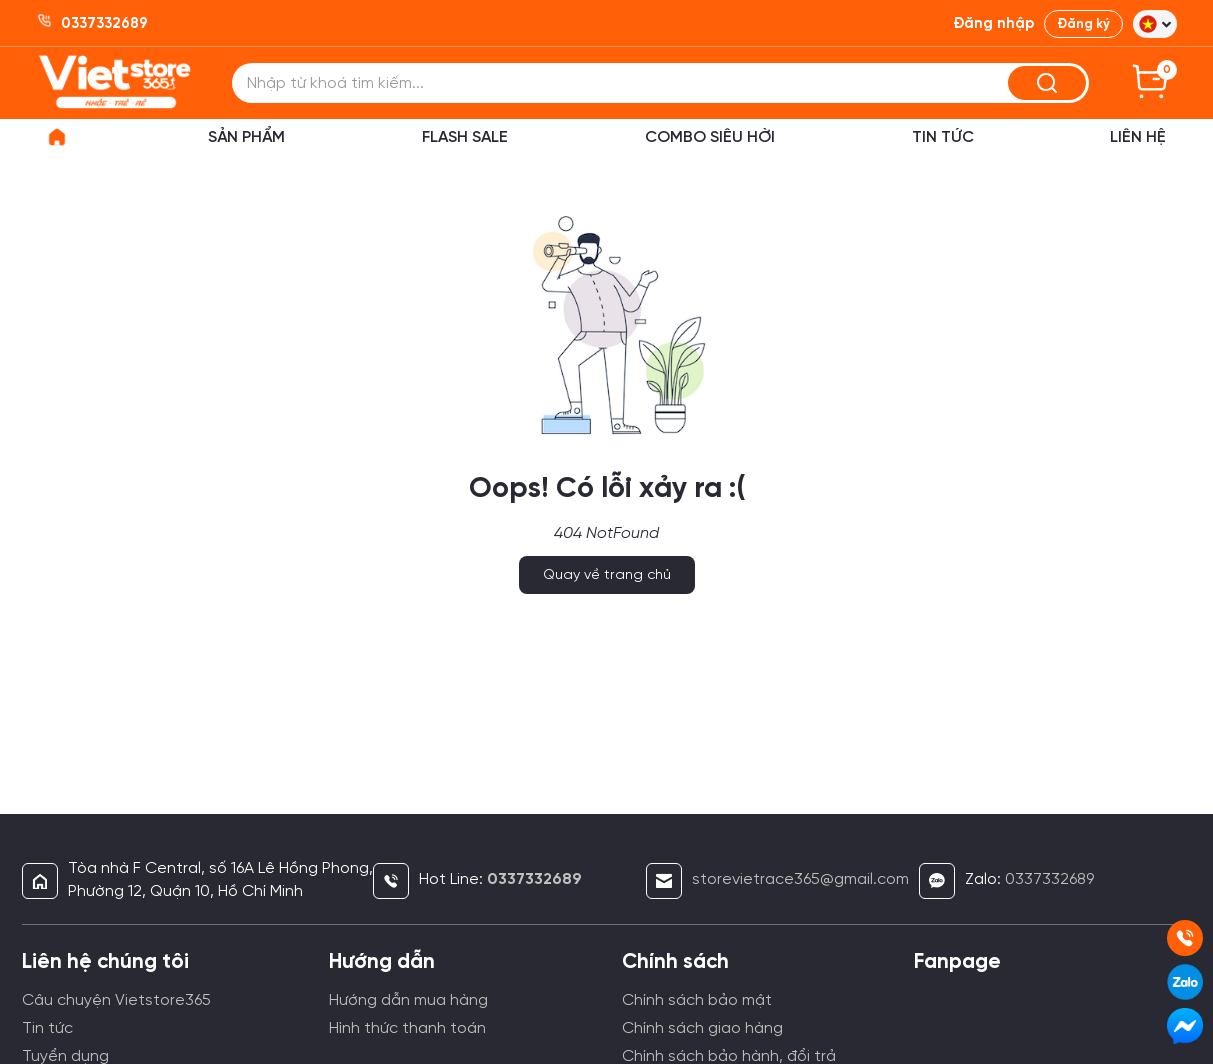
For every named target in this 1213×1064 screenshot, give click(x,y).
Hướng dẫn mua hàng (408, 1000)
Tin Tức (943, 137)
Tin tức (47, 1028)
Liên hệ (1138, 137)
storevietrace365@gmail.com (800, 879)
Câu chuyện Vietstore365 (116, 1000)
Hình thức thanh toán (407, 1028)
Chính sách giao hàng (702, 1028)
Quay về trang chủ (607, 575)
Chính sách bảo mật (697, 1000)
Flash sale (465, 137)
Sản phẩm (246, 137)
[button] (1155, 24)
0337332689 (1049, 879)
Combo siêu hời (710, 137)
